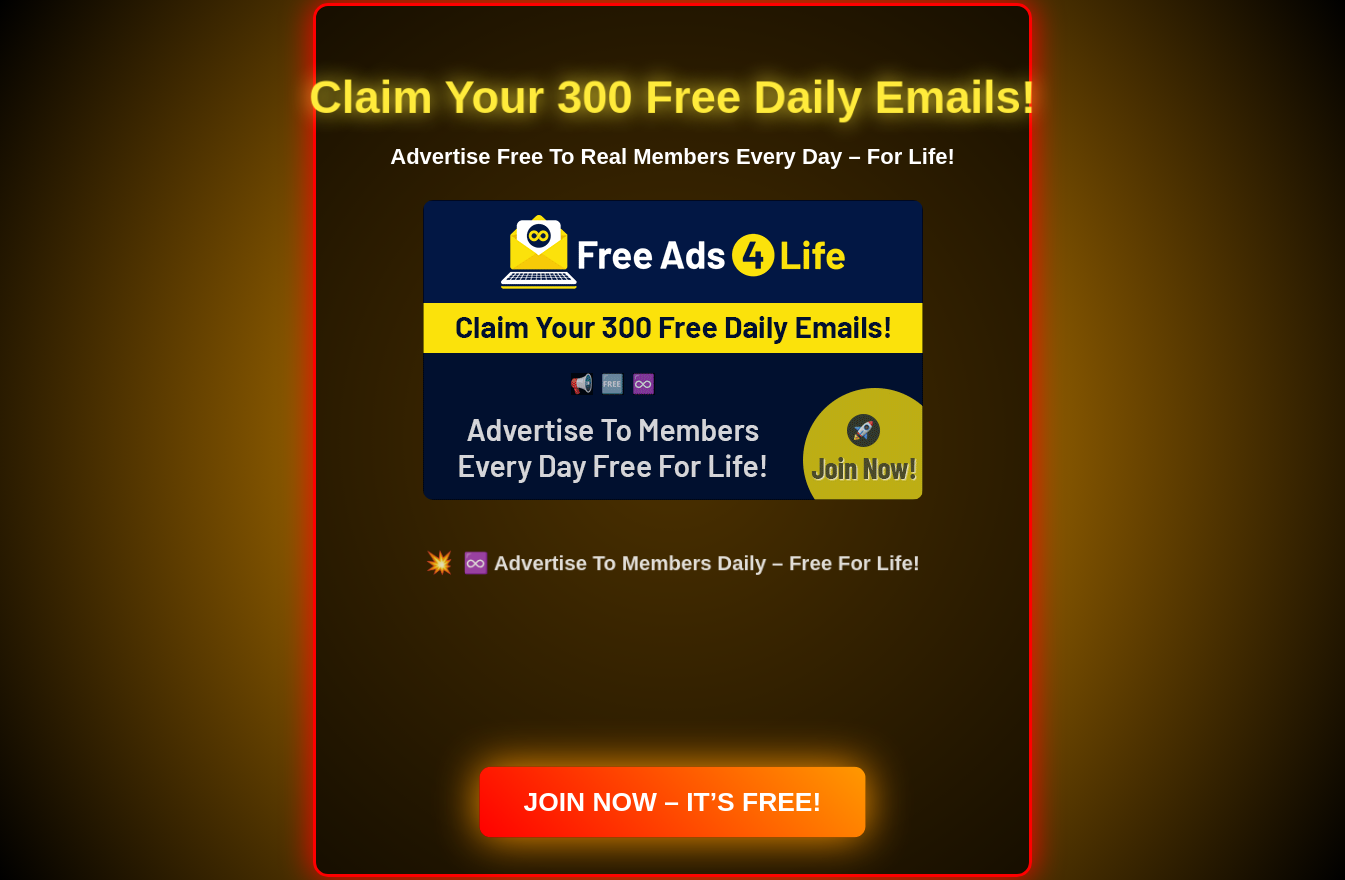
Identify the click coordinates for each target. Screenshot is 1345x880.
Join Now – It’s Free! (673, 802)
